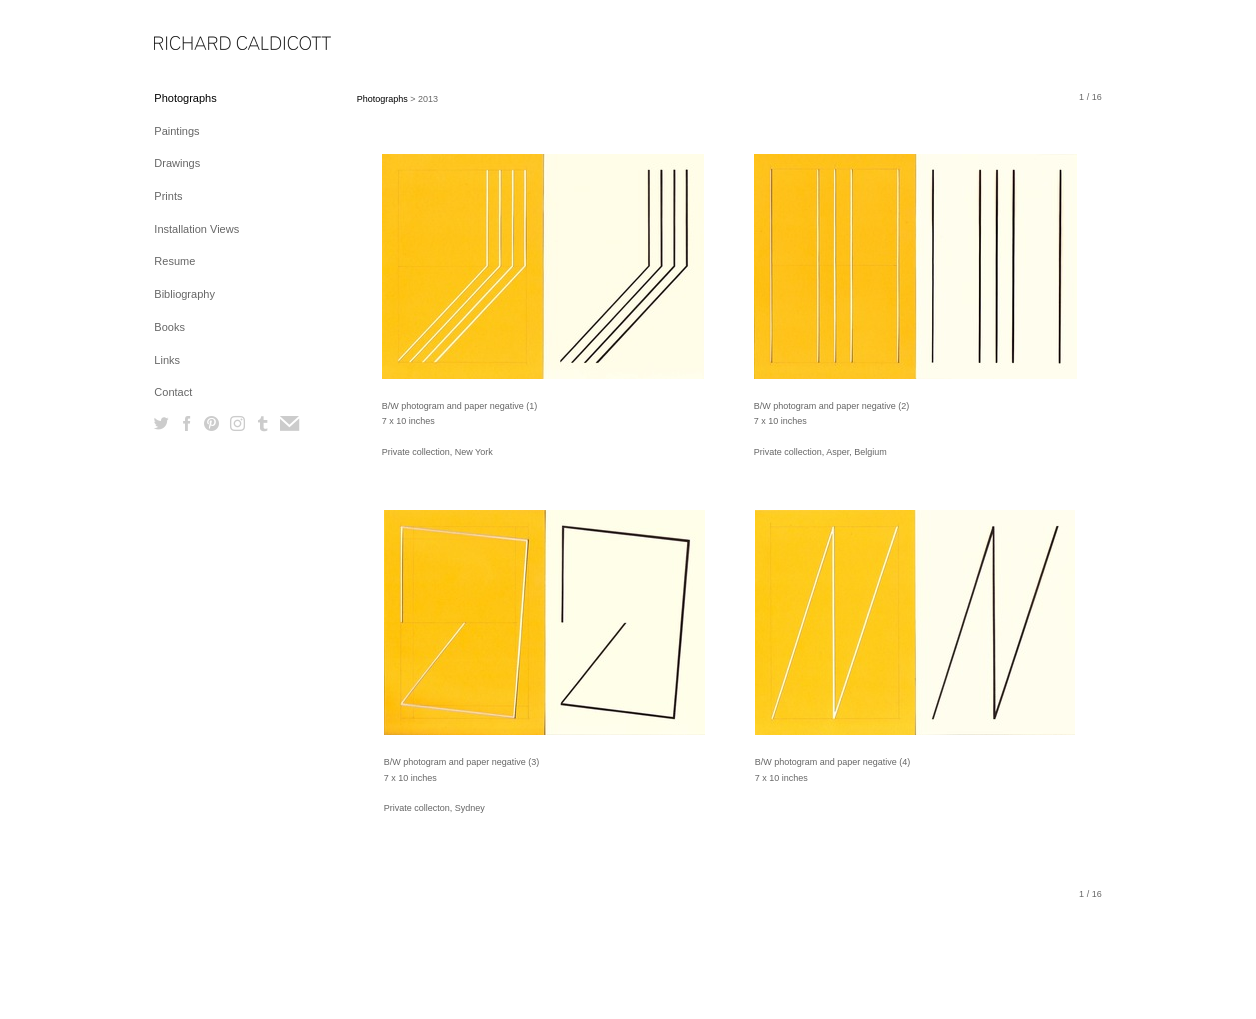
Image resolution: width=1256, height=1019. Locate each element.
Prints (168, 196)
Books (169, 327)
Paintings (176, 131)
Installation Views (196, 229)
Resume (174, 261)
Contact (173, 392)
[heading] (204, 44)
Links (167, 360)
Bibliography (184, 294)
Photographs (185, 98)
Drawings (177, 163)
